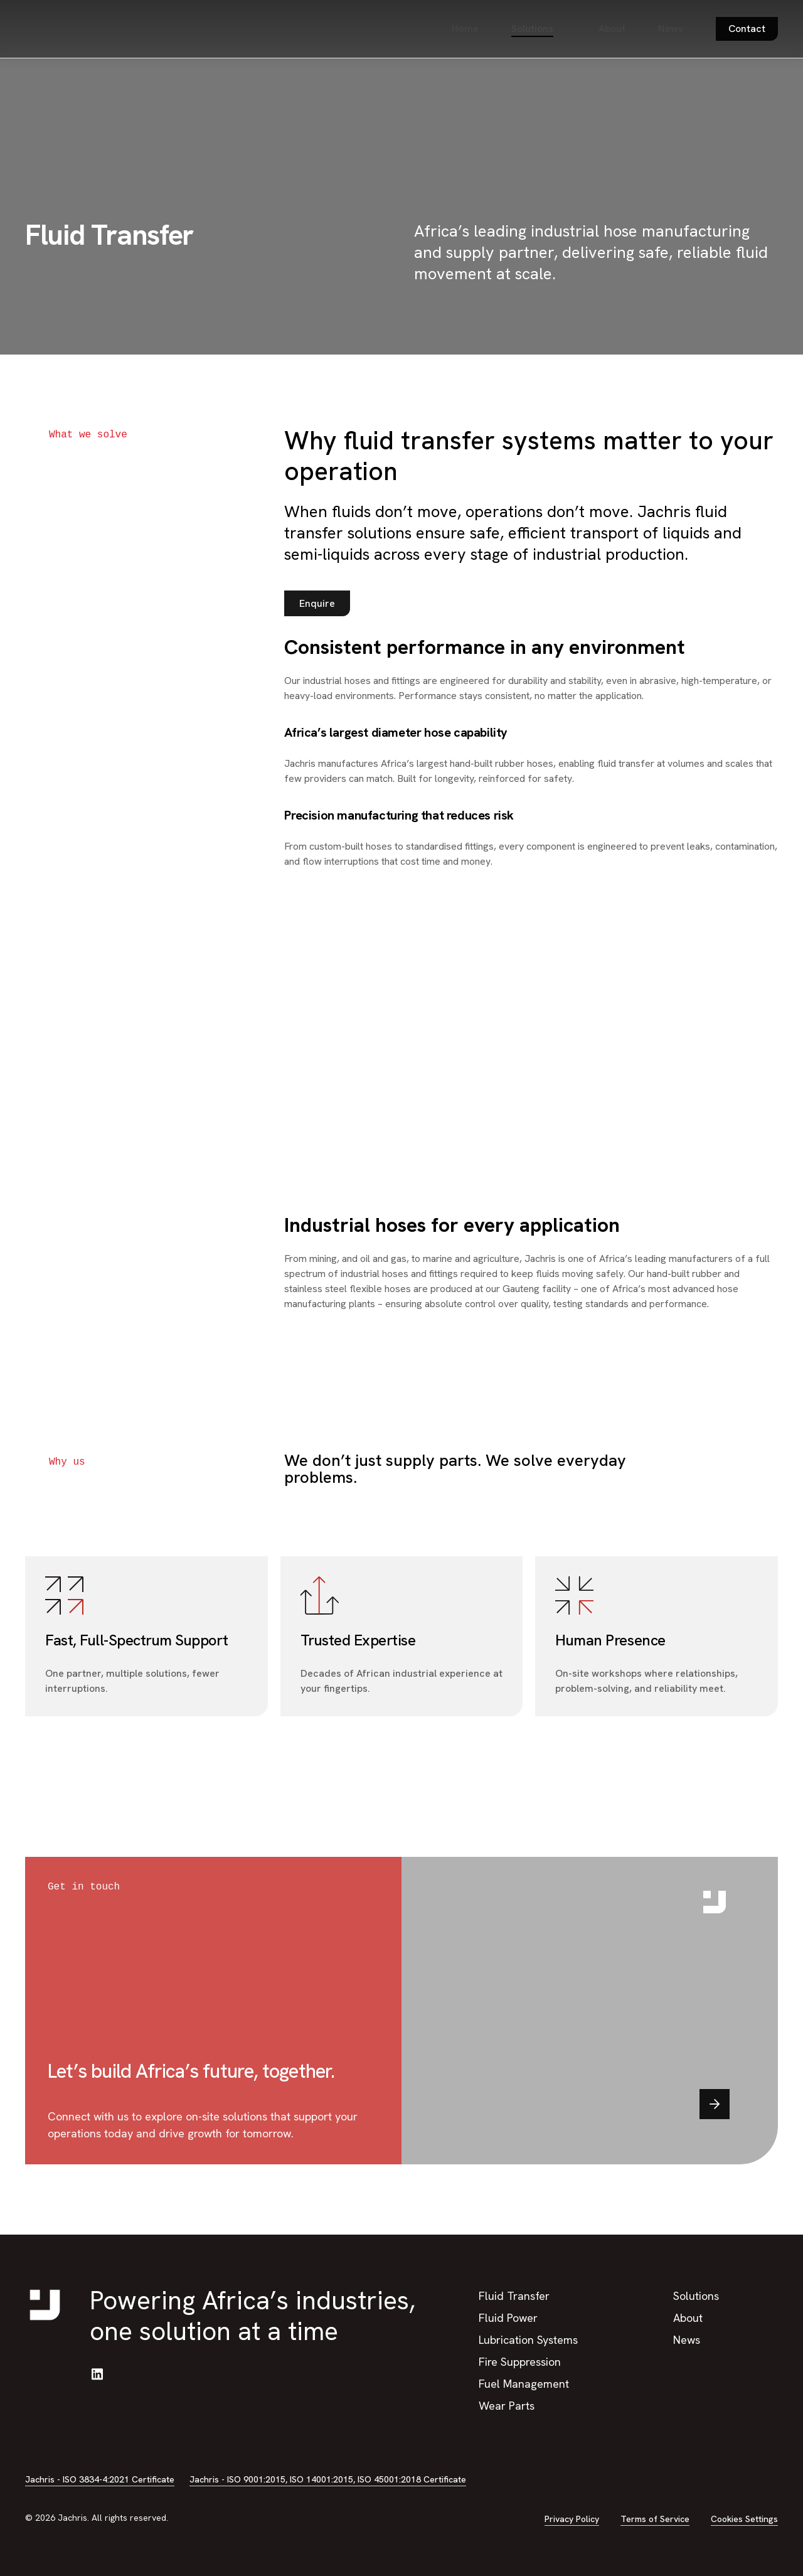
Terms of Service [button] (654, 2519)
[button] (317, 603)
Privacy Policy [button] (572, 2519)
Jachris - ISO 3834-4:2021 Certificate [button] (99, 2479)
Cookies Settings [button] (744, 2519)
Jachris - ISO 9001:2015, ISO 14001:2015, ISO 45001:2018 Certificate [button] (327, 2479)
